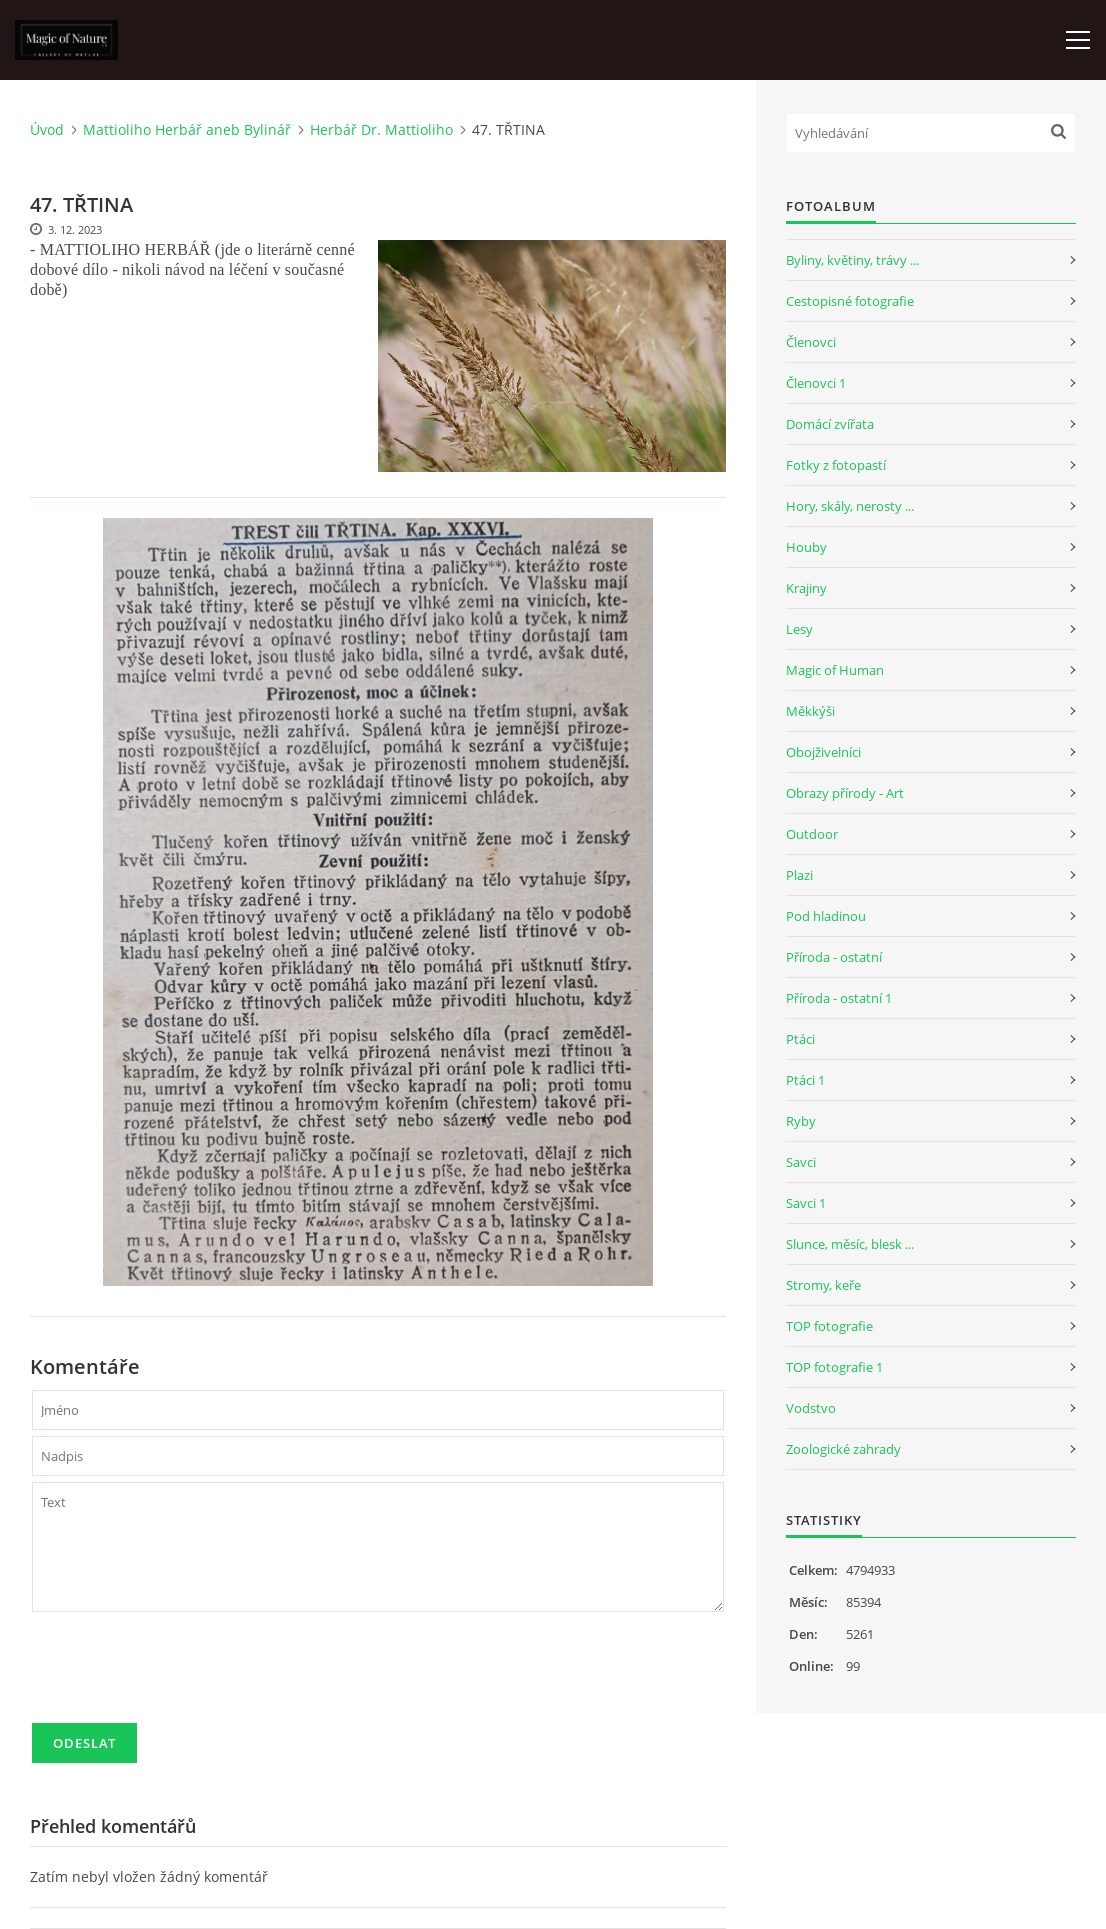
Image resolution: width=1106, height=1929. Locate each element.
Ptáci (800, 1039)
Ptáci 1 (805, 1080)
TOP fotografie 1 (834, 1367)
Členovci (811, 342)
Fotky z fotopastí (836, 465)
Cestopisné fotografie (850, 301)
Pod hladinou (826, 916)
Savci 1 (806, 1203)
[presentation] (184, 1676)
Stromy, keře (823, 1285)
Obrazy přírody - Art (845, 793)
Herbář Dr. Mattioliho (381, 129)
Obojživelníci (823, 752)
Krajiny (806, 588)
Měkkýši (810, 711)
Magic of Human (835, 670)
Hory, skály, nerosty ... (850, 506)
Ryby (801, 1121)
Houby (806, 547)
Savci (801, 1162)
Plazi (799, 875)
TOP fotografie (829, 1326)
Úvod (47, 129)
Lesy (799, 629)
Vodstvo (811, 1408)
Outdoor (812, 834)
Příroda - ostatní (834, 957)
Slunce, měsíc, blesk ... (850, 1244)
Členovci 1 (816, 383)
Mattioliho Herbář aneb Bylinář (187, 129)
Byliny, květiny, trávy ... (852, 260)
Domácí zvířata (830, 424)
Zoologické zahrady (843, 1449)
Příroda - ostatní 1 (839, 998)
